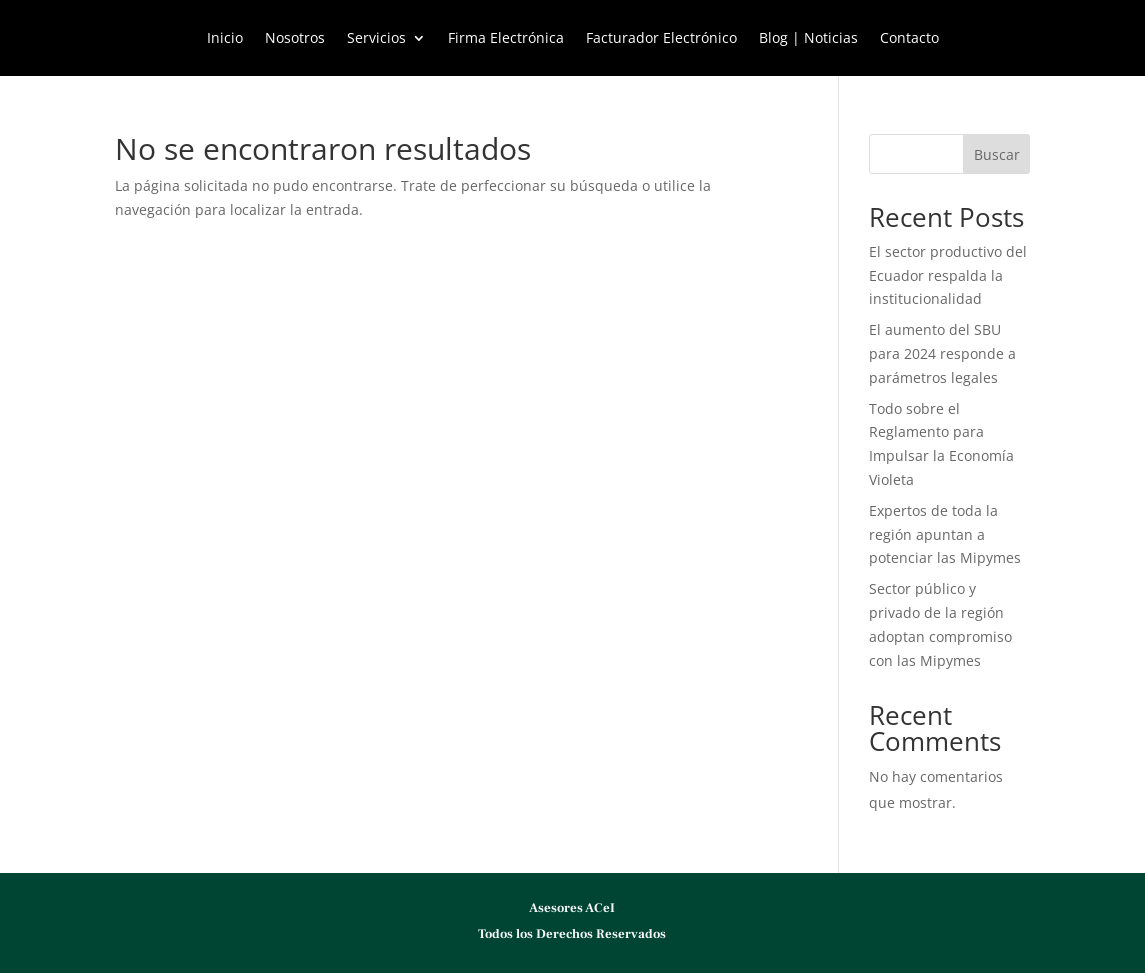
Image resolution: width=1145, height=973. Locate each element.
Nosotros (295, 39)
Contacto (909, 39)
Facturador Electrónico (661, 39)
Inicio (225, 39)
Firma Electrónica (506, 39)
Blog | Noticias (808, 39)
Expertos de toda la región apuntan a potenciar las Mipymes (945, 534)
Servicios (376, 39)
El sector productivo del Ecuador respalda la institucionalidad (948, 275)
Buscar (997, 154)
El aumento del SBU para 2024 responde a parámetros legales (942, 353)
